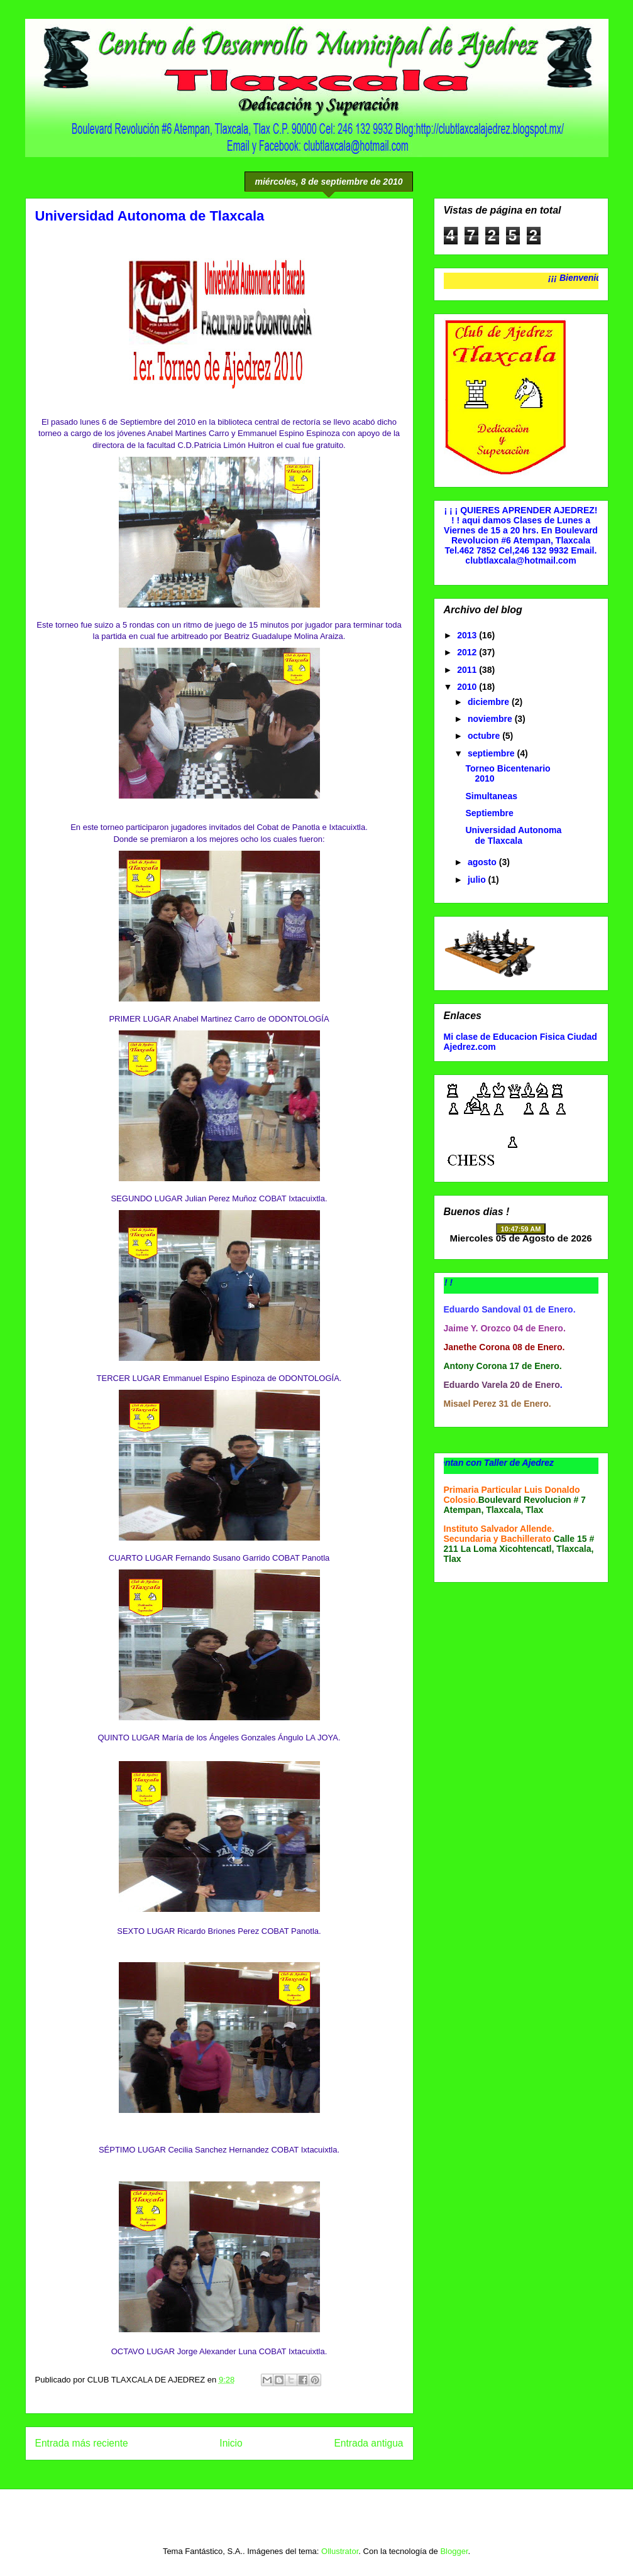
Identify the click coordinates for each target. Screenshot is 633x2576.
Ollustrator (339, 2551)
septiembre (492, 753)
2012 (468, 652)
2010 (468, 687)
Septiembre (489, 813)
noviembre (491, 719)
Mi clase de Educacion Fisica (504, 1037)
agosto (483, 862)
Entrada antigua (368, 2443)
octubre (485, 736)
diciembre (490, 702)
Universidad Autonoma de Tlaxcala (513, 835)
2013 (468, 635)
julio (478, 880)
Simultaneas (491, 796)
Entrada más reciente (81, 2443)
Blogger (454, 2551)
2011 (468, 670)
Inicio (230, 2443)
